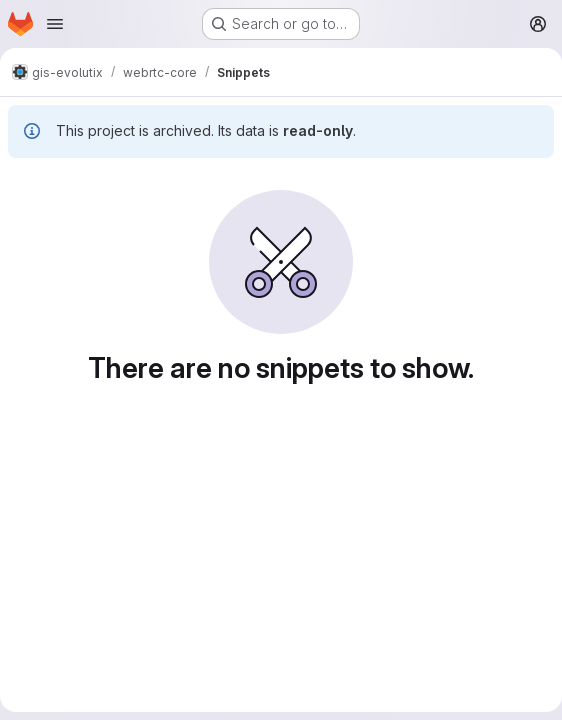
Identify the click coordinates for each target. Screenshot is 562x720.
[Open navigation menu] (55, 24)
